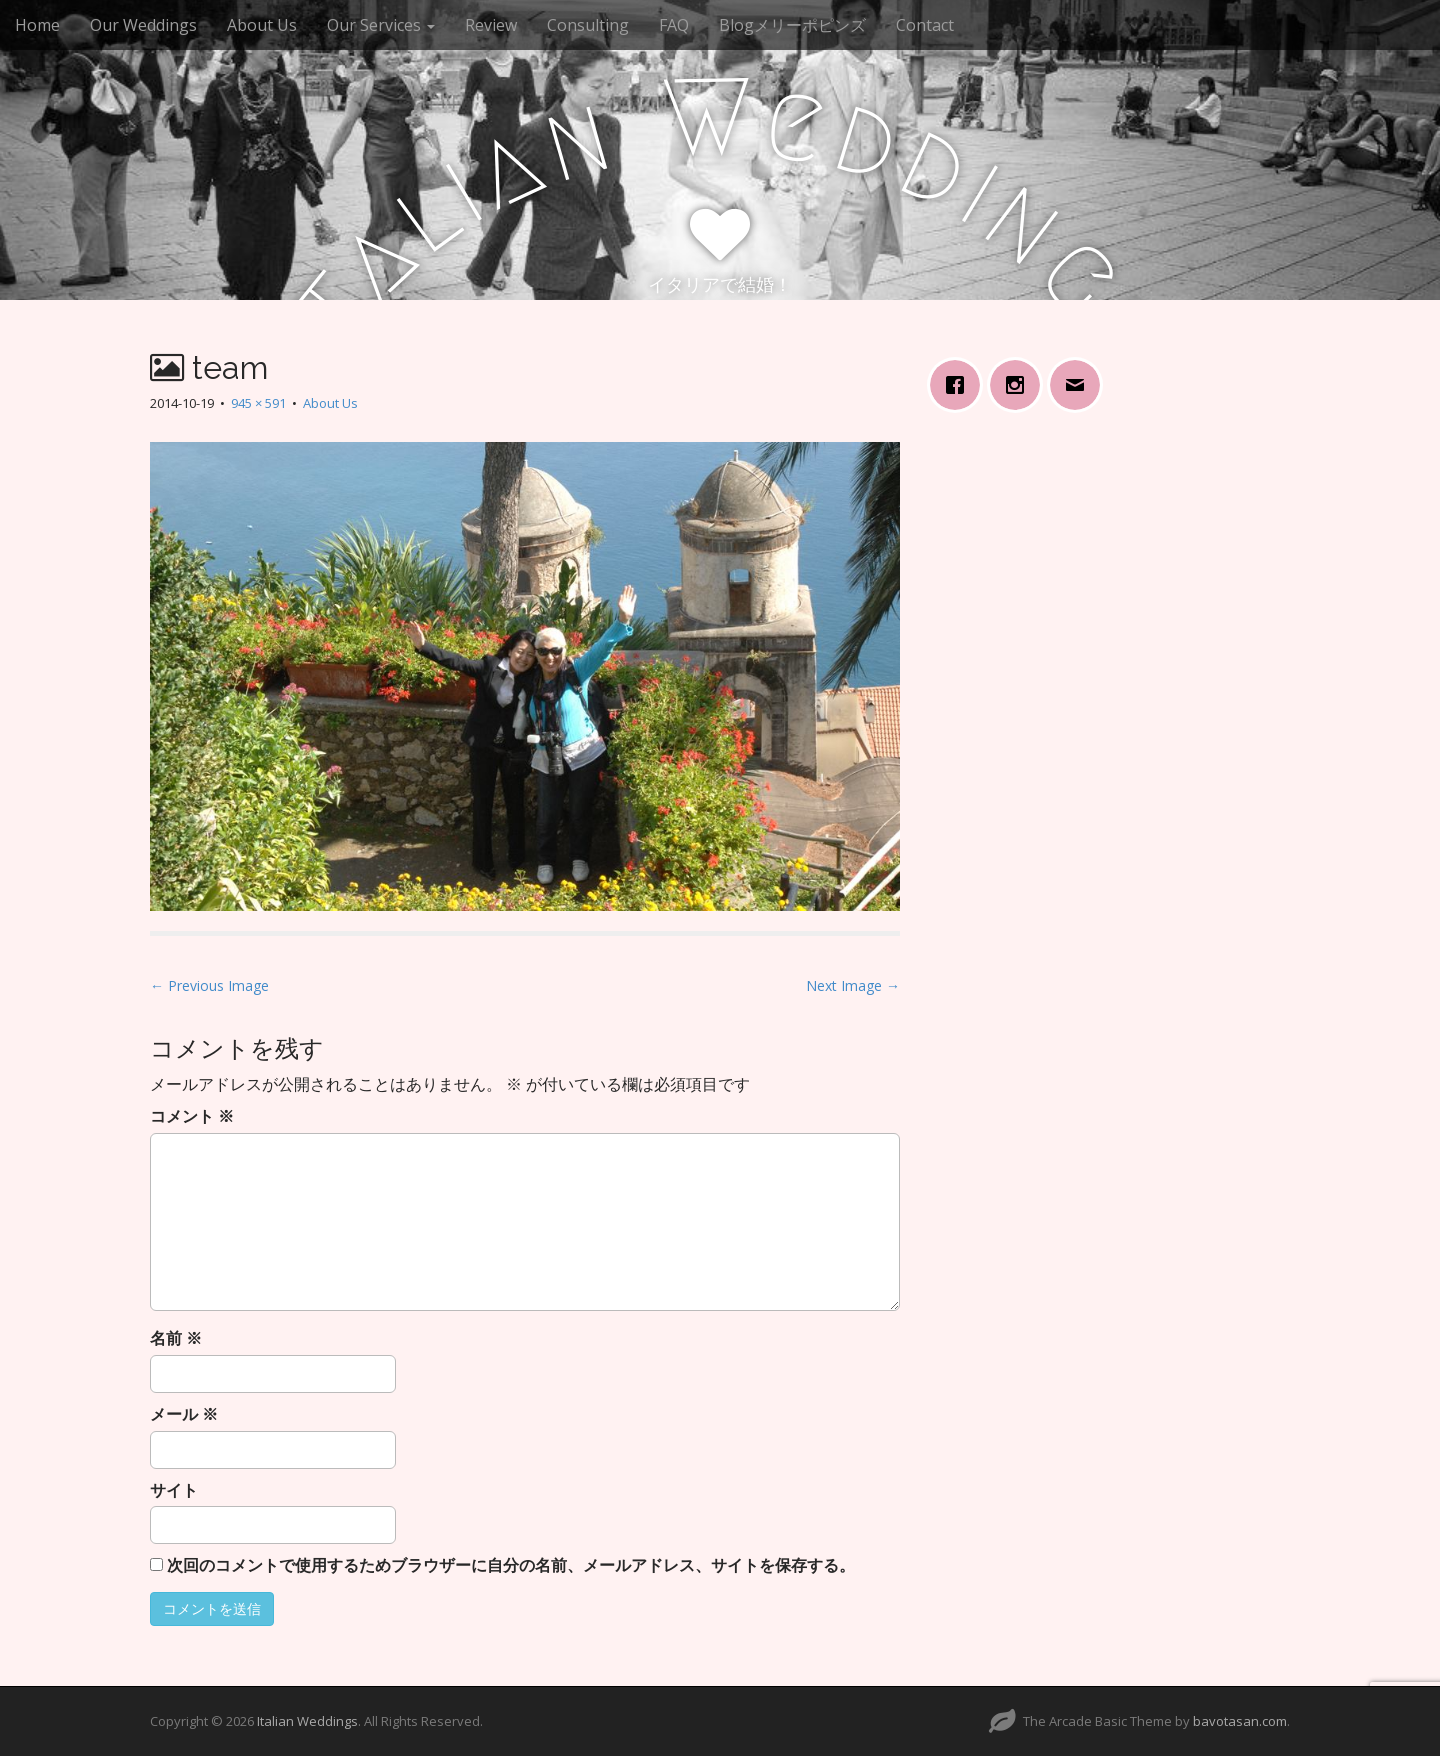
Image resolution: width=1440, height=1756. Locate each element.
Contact (925, 25)
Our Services (381, 25)
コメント (192, 1116)
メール (184, 1414)
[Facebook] (960, 385)
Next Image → (853, 985)
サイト (174, 1490)
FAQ (674, 25)
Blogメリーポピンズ (792, 25)
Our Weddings (143, 25)
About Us (262, 25)
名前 (176, 1338)
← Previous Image (209, 985)
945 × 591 (258, 403)
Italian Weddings (307, 1721)
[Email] (1080, 385)
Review (491, 25)
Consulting (588, 25)
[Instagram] (1020, 385)
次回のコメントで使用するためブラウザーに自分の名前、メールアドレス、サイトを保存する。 (511, 1565)
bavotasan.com (1240, 1721)
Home (37, 25)
